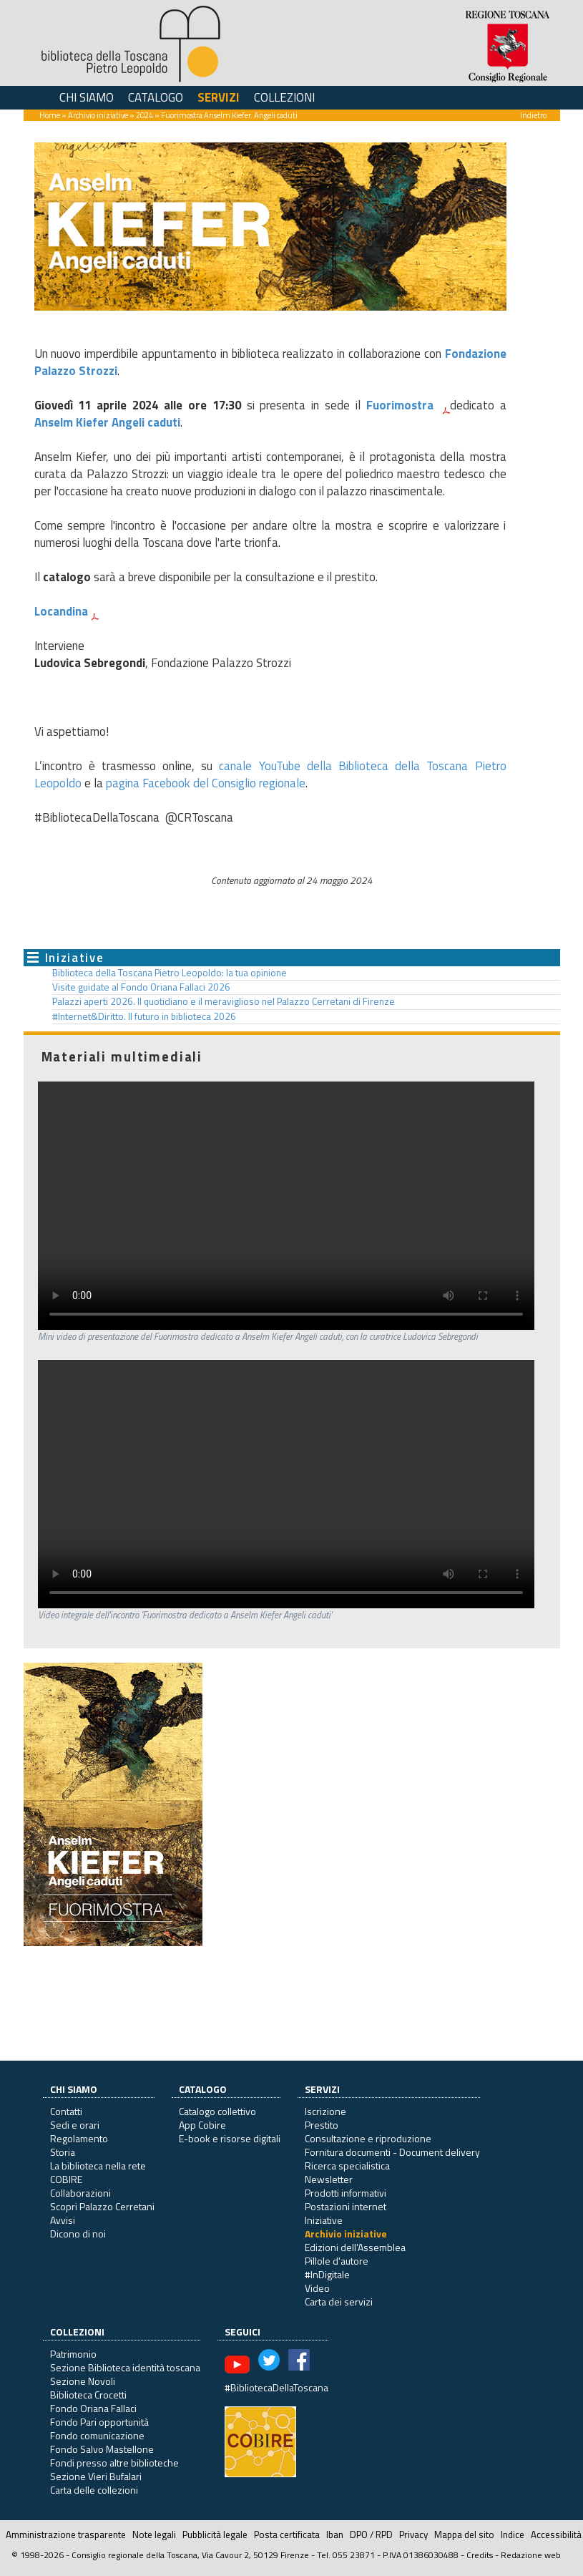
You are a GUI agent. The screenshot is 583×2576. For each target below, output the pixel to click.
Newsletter (329, 2179)
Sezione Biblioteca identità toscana (125, 2367)
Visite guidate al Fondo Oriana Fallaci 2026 (141, 987)
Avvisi (62, 2219)
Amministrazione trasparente (66, 2534)
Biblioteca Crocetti (88, 2394)
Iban (334, 2534)
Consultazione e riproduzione (368, 2138)
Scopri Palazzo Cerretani (102, 2206)
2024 (144, 115)
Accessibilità (556, 2534)
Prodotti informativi (345, 2192)
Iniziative (74, 957)
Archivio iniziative (98, 115)
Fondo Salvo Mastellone (102, 2448)
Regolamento (79, 2138)
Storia (62, 2151)
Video (317, 2287)
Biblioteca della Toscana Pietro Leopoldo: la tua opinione (169, 973)
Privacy (413, 2534)
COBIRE (66, 2179)
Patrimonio (73, 2353)
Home (49, 115)
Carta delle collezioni (94, 2489)
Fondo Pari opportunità (99, 2421)
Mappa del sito (464, 2534)
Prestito (321, 2124)
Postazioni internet (345, 2206)
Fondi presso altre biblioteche (114, 2462)
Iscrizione (325, 2111)
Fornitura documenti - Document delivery (392, 2151)
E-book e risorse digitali (229, 2138)
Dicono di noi (78, 2233)
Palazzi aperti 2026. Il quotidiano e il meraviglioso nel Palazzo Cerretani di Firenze (223, 1001)
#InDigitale (327, 2274)
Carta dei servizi (339, 2301)
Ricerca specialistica (347, 2165)
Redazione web (531, 2555)
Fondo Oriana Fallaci (93, 2408)
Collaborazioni (80, 2192)
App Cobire (202, 2124)
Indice (512, 2534)
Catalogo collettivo (217, 2111)
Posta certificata (287, 2534)
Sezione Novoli (82, 2380)
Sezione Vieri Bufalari (96, 2476)
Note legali (154, 2534)
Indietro (533, 115)
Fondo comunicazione (97, 2435)
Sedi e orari (74, 2124)
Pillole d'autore (336, 2260)
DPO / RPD (371, 2534)
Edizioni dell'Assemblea (355, 2247)
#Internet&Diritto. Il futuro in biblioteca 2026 (144, 1016)
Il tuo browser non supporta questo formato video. (286, 1206)
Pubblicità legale (215, 2534)
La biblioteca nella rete (98, 2165)
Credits (479, 2555)
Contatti (66, 2111)
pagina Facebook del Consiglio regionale (205, 783)
